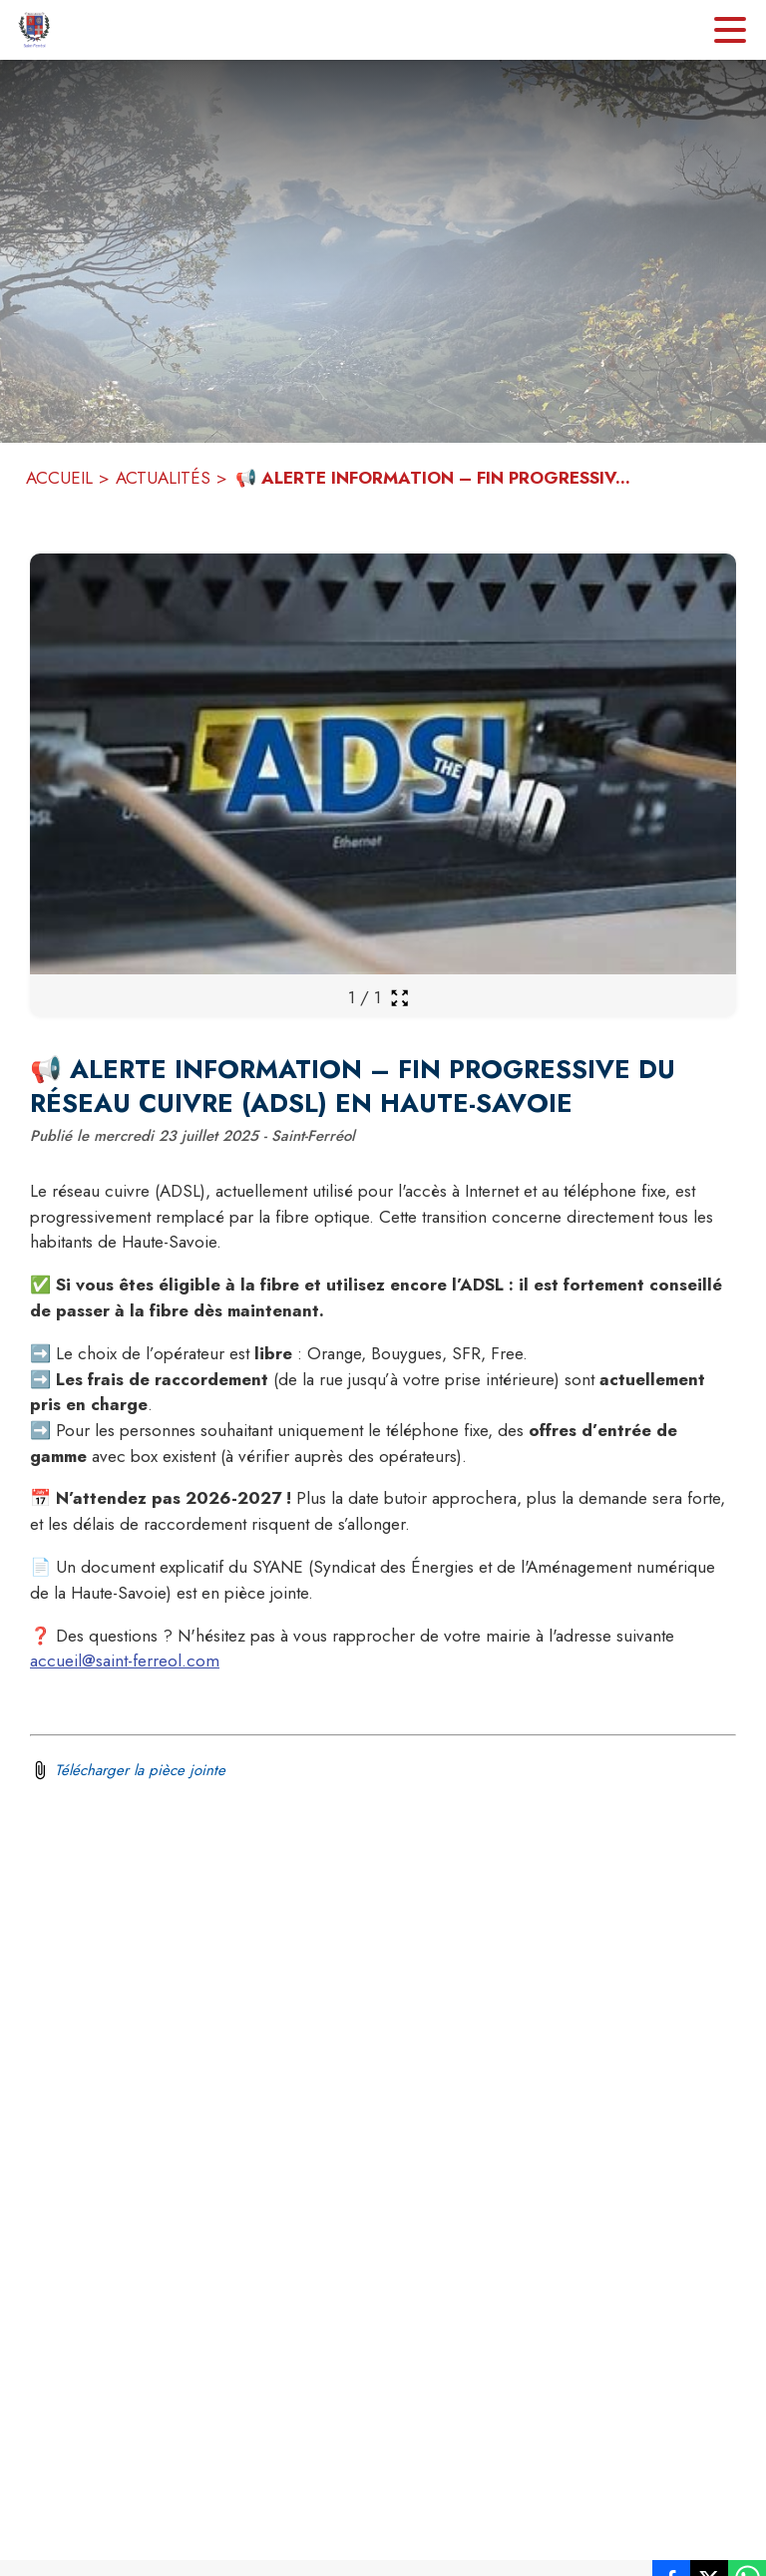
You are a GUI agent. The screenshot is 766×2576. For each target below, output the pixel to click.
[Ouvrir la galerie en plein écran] (399, 997)
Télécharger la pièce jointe (140, 1770)
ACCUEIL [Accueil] (59, 478)
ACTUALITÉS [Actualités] (163, 478)
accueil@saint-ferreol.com (124, 1660)
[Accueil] (34, 30)
